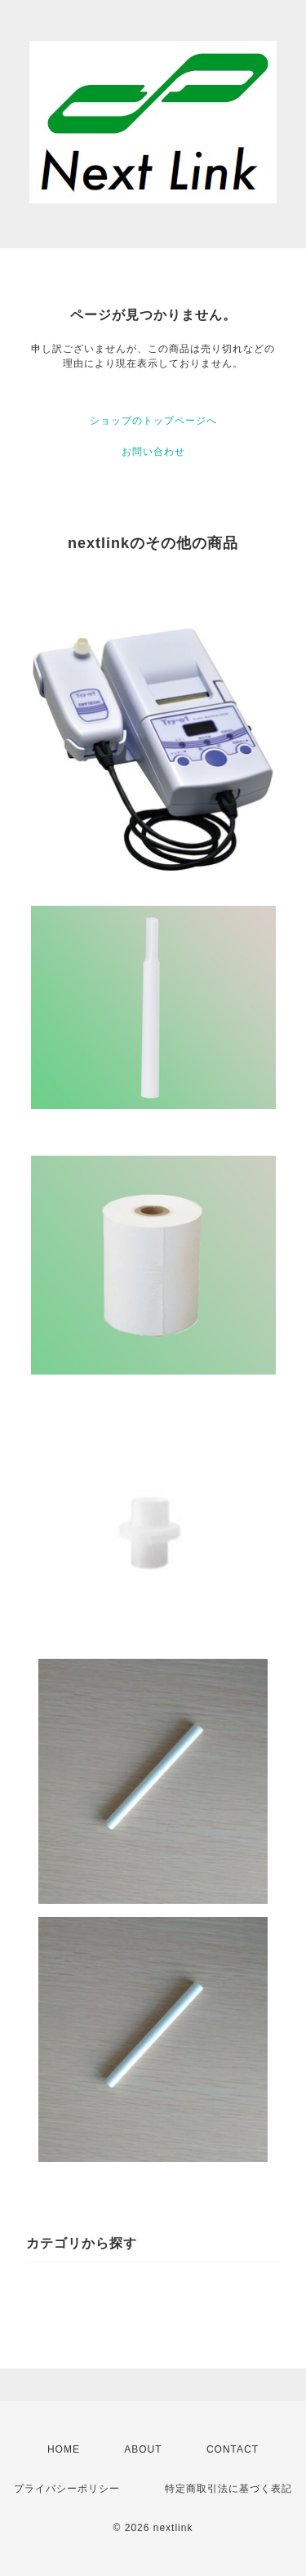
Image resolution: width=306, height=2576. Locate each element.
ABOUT (143, 2449)
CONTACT (232, 2449)
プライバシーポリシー (67, 2488)
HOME (63, 2449)
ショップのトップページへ (153, 420)
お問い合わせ (153, 451)
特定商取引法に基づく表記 (228, 2488)
